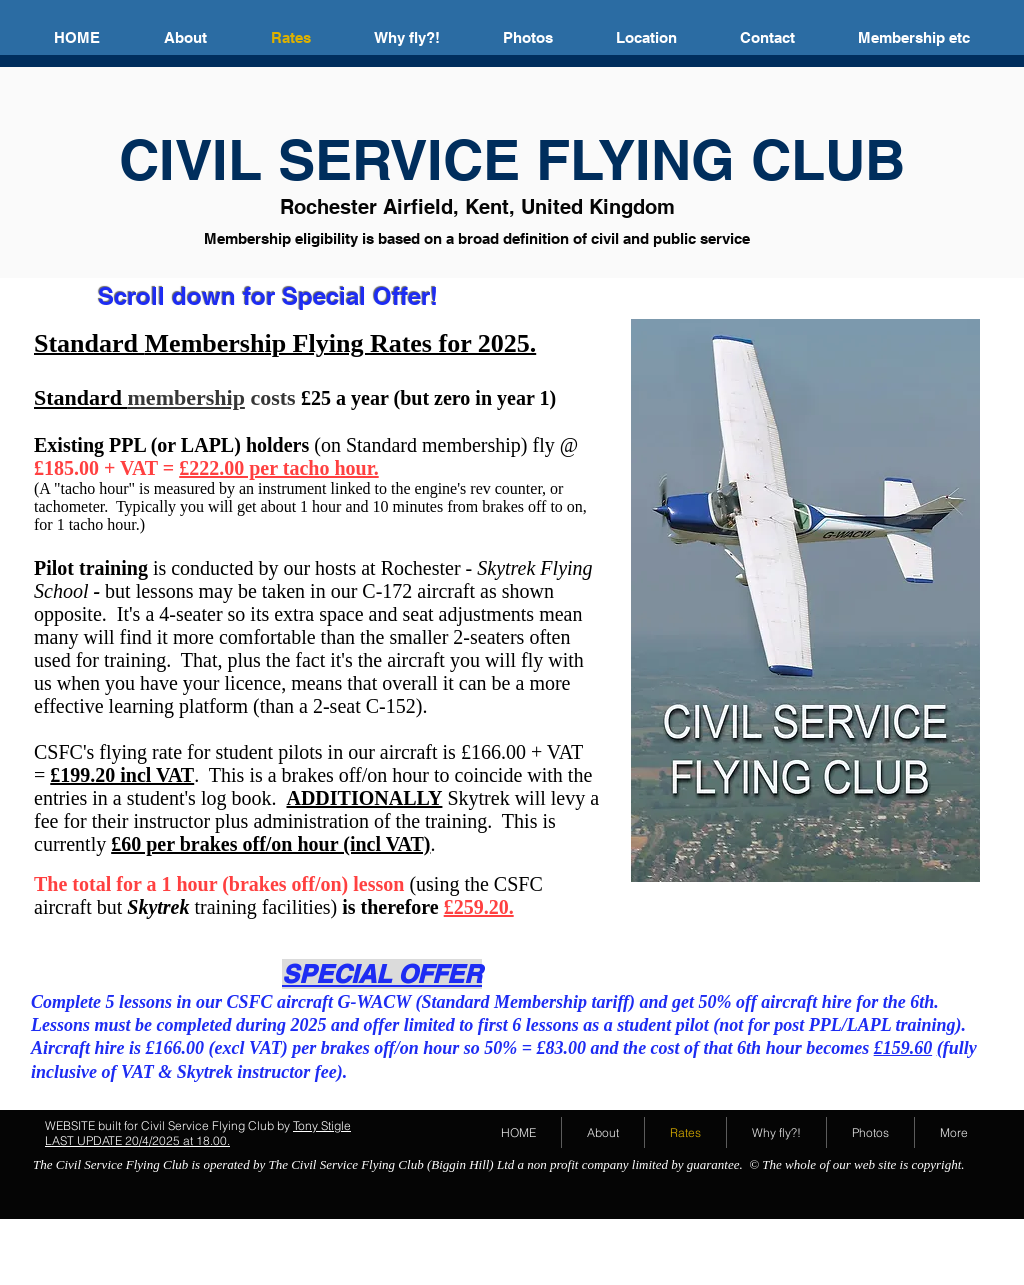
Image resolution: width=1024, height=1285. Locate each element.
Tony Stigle (322, 1125)
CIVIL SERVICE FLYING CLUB (512, 159)
